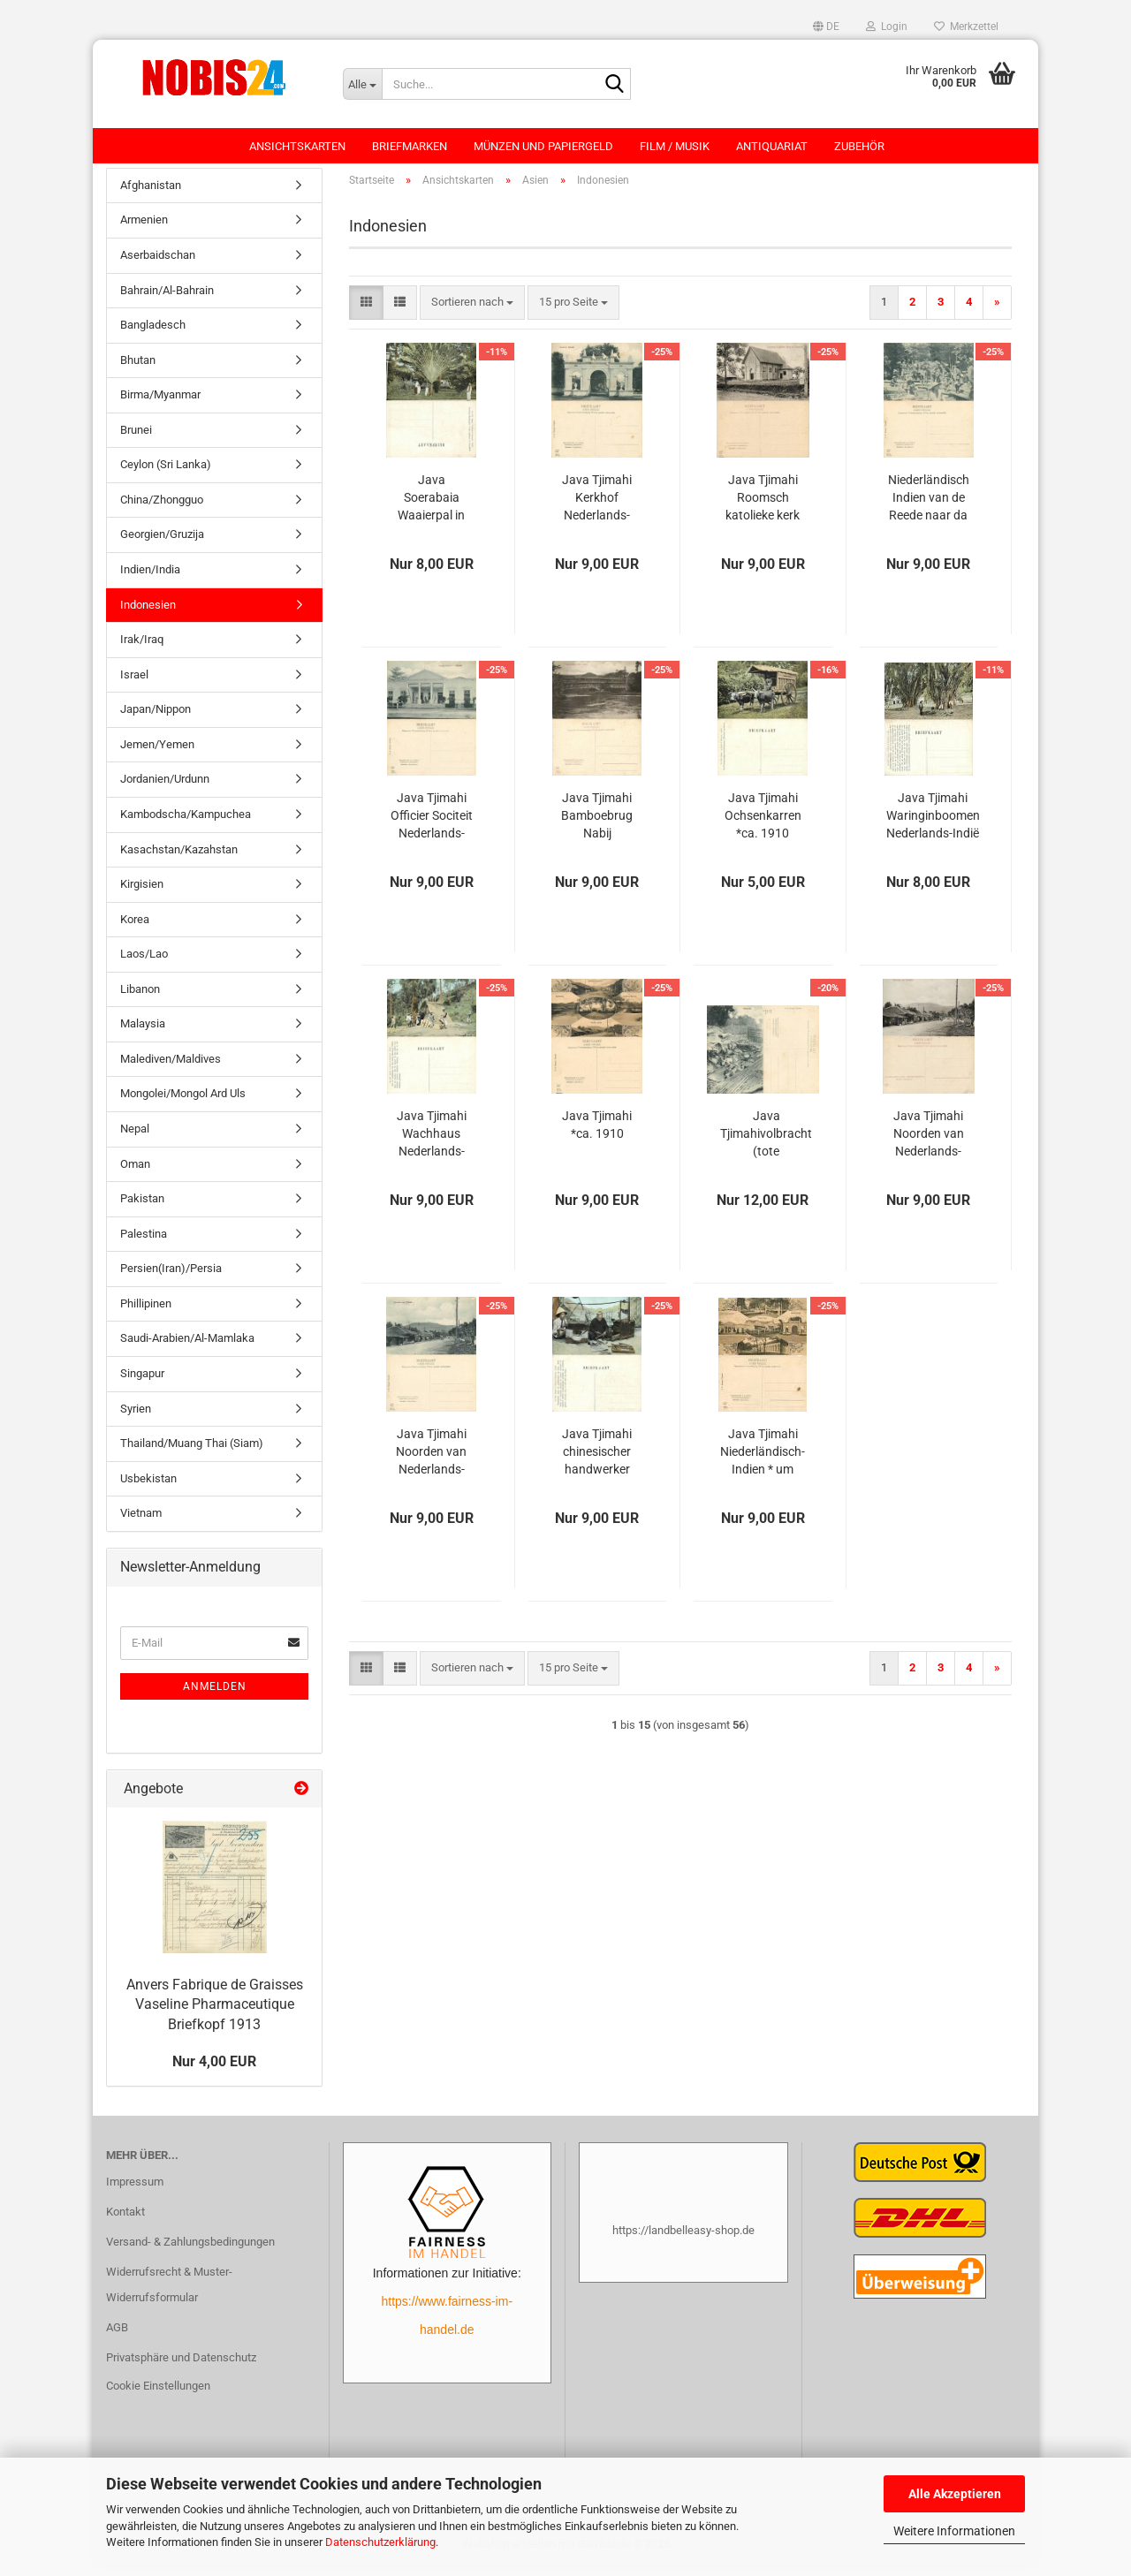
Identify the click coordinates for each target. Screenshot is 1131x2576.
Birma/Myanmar (160, 403)
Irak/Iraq (141, 648)
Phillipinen (145, 1312)
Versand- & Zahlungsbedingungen (190, 2250)
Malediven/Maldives (170, 1067)
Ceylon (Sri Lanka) (165, 474)
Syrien (135, 1417)
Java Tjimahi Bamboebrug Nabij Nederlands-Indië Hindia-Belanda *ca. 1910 (597, 825)
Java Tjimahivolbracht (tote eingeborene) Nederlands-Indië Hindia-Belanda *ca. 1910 (766, 1143)
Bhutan (138, 368)
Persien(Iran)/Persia (171, 1277)
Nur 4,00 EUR (214, 2070)
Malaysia (142, 1033)
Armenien (144, 229)
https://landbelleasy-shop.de (683, 2239)
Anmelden (215, 1695)
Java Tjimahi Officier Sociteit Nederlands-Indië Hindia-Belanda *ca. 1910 (432, 825)
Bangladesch (153, 333)
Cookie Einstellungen (158, 2394)
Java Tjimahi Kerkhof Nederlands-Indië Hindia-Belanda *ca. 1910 (597, 507)
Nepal (134, 1137)
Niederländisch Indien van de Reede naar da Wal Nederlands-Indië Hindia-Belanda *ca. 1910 (928, 507)
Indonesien (148, 613)
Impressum (134, 2190)
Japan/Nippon (155, 717)
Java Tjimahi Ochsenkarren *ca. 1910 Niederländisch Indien (762, 825)
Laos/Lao (144, 962)
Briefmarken (409, 146)
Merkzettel (966, 26)
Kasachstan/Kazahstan (179, 858)
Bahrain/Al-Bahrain (167, 299)
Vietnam (141, 1521)
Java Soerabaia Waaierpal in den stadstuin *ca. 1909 (431, 507)
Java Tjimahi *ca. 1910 (597, 1133)
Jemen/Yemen (157, 753)
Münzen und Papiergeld (543, 146)
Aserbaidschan (157, 263)
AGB (117, 2336)
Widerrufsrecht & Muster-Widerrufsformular (169, 2294)
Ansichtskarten (297, 146)
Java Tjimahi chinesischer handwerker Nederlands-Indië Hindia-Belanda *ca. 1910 (597, 1461)
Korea (134, 928)
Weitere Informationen (954, 2531)
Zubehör (859, 146)
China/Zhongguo (161, 508)
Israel (134, 683)
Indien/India (150, 578)
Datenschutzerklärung (380, 2542)
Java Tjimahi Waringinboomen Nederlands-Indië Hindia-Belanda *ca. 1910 (933, 825)
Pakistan (142, 1207)
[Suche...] (362, 84)
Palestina (143, 1242)
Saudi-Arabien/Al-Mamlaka (187, 1347)
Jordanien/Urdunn (164, 788)
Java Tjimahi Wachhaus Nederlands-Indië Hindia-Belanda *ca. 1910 (432, 1143)
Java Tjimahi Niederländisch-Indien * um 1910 (762, 1461)
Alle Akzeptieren (954, 2494)
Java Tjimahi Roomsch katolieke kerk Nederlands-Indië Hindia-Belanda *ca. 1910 (762, 507)
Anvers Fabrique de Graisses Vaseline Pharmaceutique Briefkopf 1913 (214, 2013)
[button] (826, 26)
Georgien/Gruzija (162, 543)
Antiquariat (772, 146)
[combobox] (472, 311)
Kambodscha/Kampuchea (185, 823)
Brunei (136, 438)
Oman (135, 1172)
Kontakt (125, 2220)
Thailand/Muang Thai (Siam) (191, 1451)
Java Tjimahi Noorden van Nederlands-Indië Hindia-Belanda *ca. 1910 (928, 1143)
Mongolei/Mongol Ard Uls (183, 1103)
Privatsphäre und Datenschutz (181, 2366)
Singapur (142, 1382)
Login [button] (886, 26)
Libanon (140, 997)
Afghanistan (150, 194)
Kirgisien (141, 892)
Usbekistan (148, 1487)
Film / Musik (675, 146)
